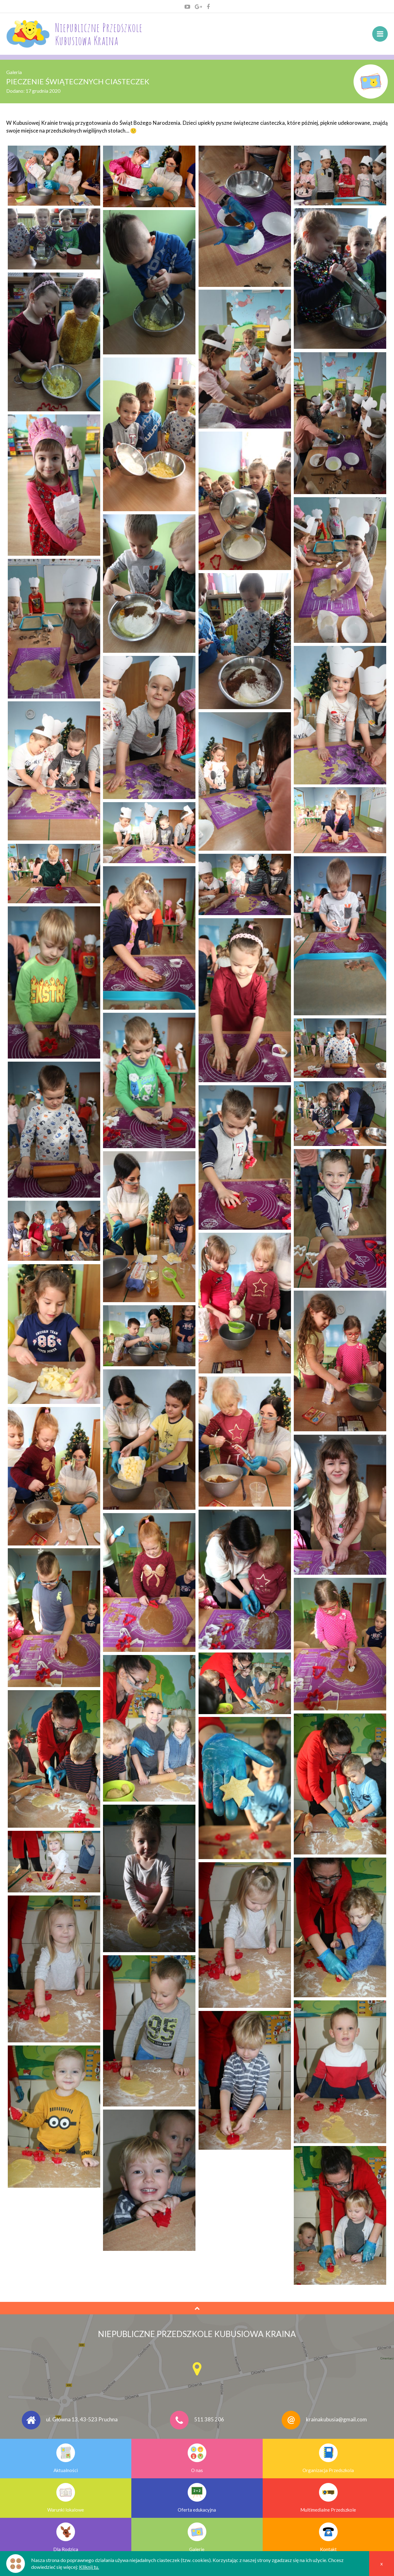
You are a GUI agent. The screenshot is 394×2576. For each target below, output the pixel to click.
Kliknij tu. (89, 2567)
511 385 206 (209, 2419)
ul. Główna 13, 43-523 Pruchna (82, 2419)
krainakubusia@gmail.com (336, 2419)
